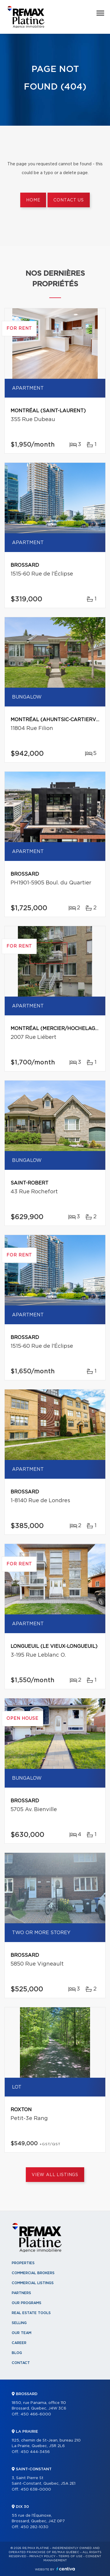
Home (33, 200)
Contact (21, 2363)
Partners (21, 2293)
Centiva (65, 2569)
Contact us (68, 200)
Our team (21, 2333)
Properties (23, 2263)
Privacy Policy (42, 2556)
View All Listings (55, 2175)
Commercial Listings (33, 2283)
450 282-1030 (34, 2527)
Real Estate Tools (31, 2313)
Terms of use (70, 2556)
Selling (19, 2323)
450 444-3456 (35, 2452)
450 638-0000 (36, 2489)
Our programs (26, 2303)
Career (19, 2343)
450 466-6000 (36, 2414)
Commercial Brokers (33, 2273)
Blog (17, 2353)
